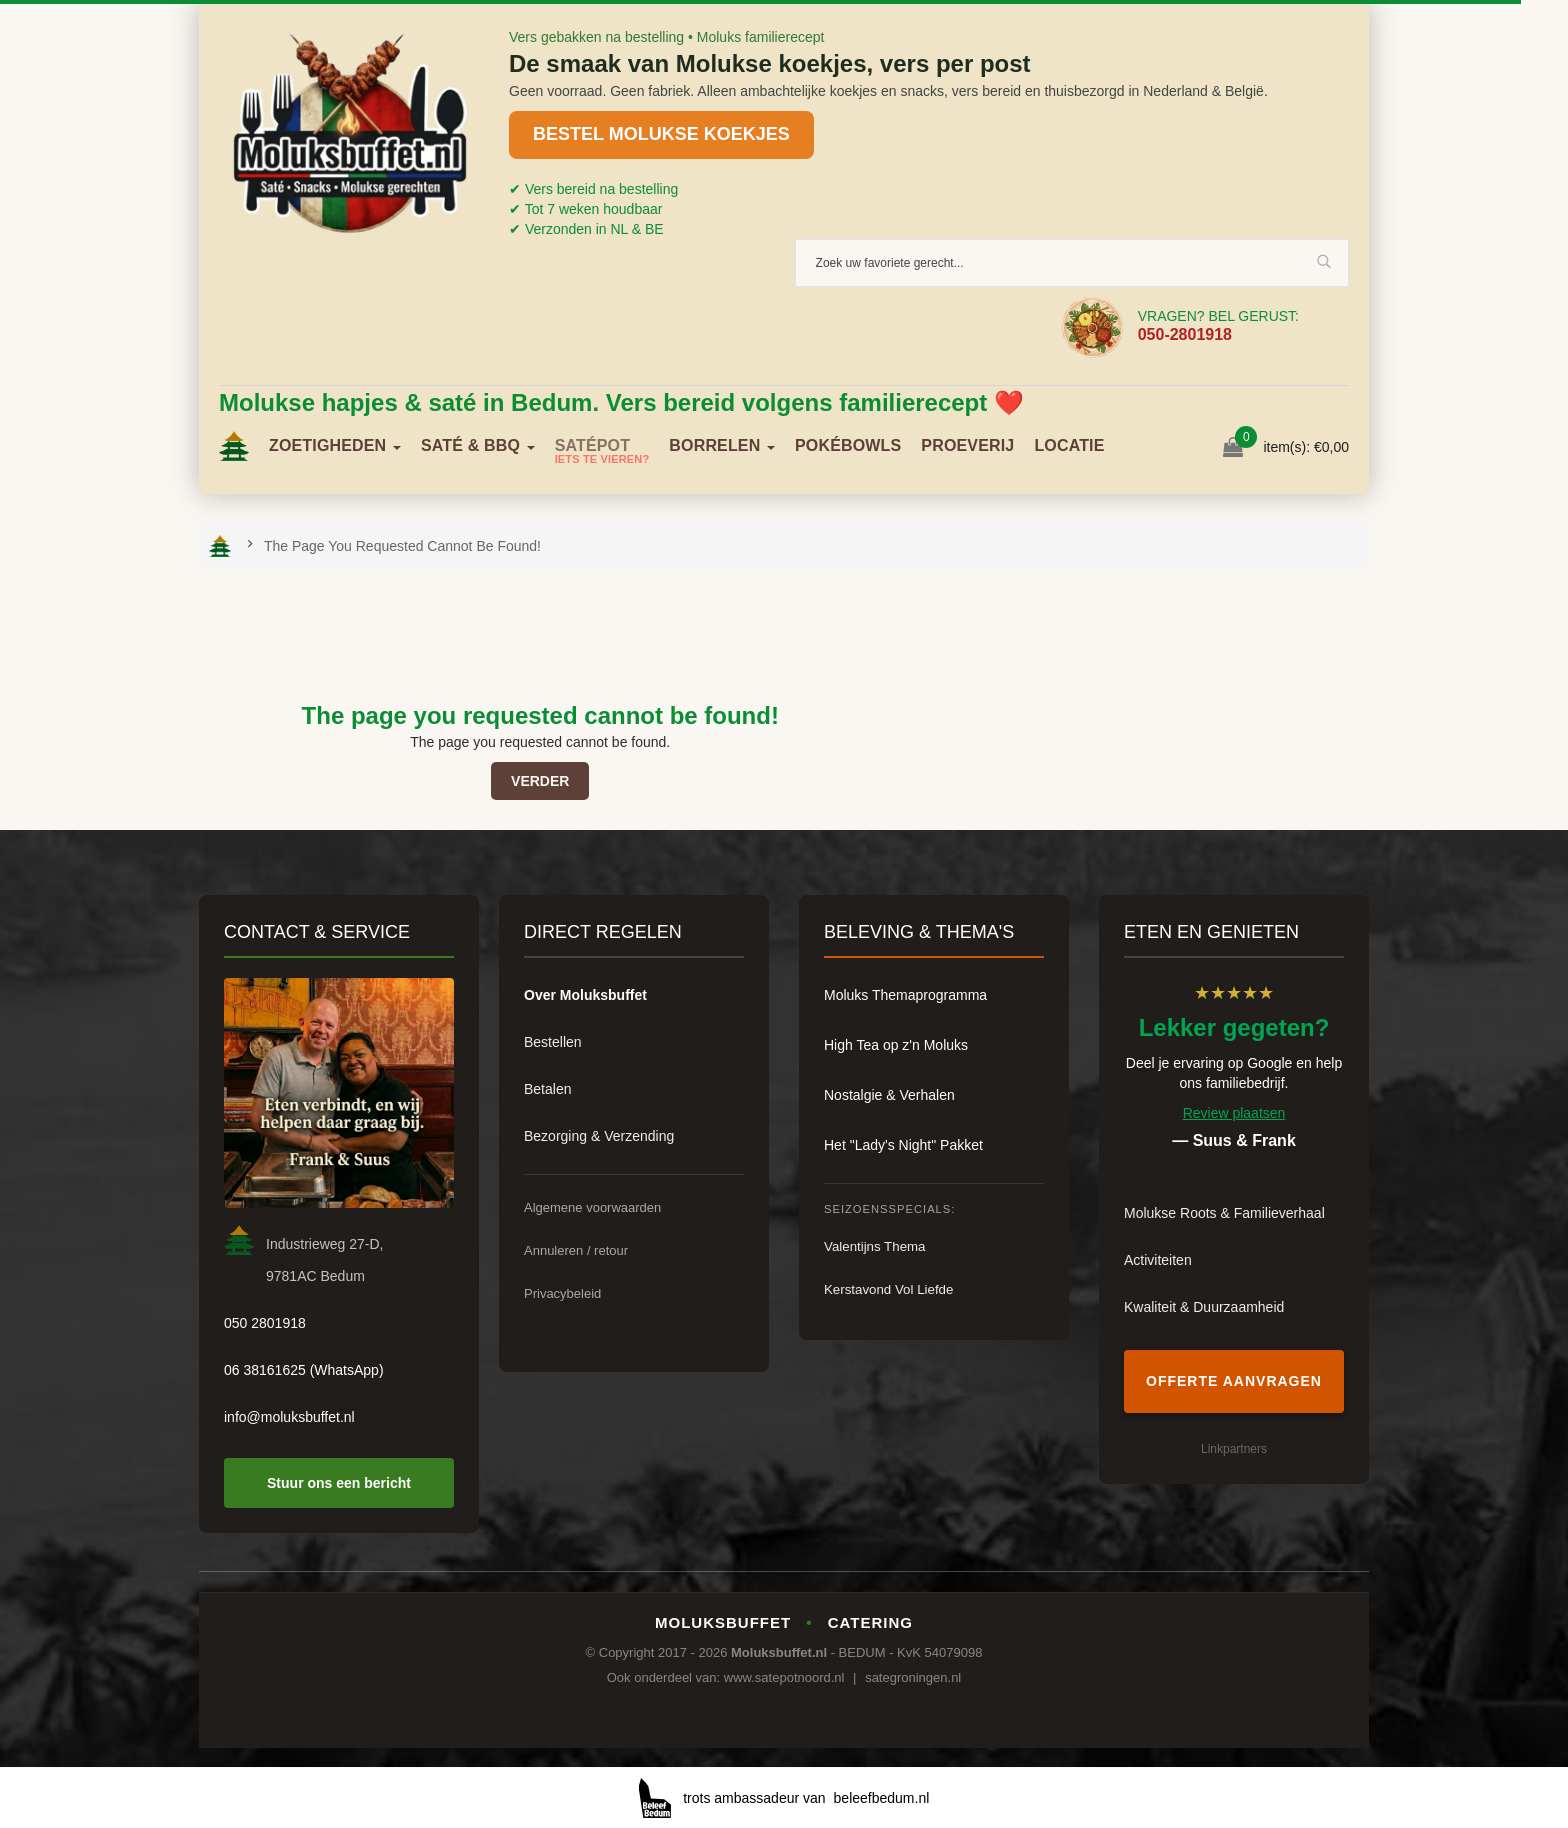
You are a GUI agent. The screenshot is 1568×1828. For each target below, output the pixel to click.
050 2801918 (265, 1323)
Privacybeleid (562, 1293)
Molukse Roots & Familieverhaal (1224, 1213)
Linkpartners (1234, 1449)
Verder (540, 781)
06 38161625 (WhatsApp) (304, 1370)
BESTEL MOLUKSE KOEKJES (661, 134)
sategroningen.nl (913, 1677)
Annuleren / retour (576, 1250)
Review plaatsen (1234, 1113)
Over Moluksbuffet (585, 995)
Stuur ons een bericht (339, 1483)
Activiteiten (1158, 1260)
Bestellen (553, 1042)
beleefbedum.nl (882, 1798)
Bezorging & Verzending (599, 1136)
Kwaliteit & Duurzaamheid (1204, 1307)
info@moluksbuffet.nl (289, 1417)
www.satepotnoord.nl (784, 1677)
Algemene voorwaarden (592, 1207)
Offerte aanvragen (1234, 1381)
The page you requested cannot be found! (402, 546)
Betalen (547, 1089)
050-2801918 (1185, 334)
